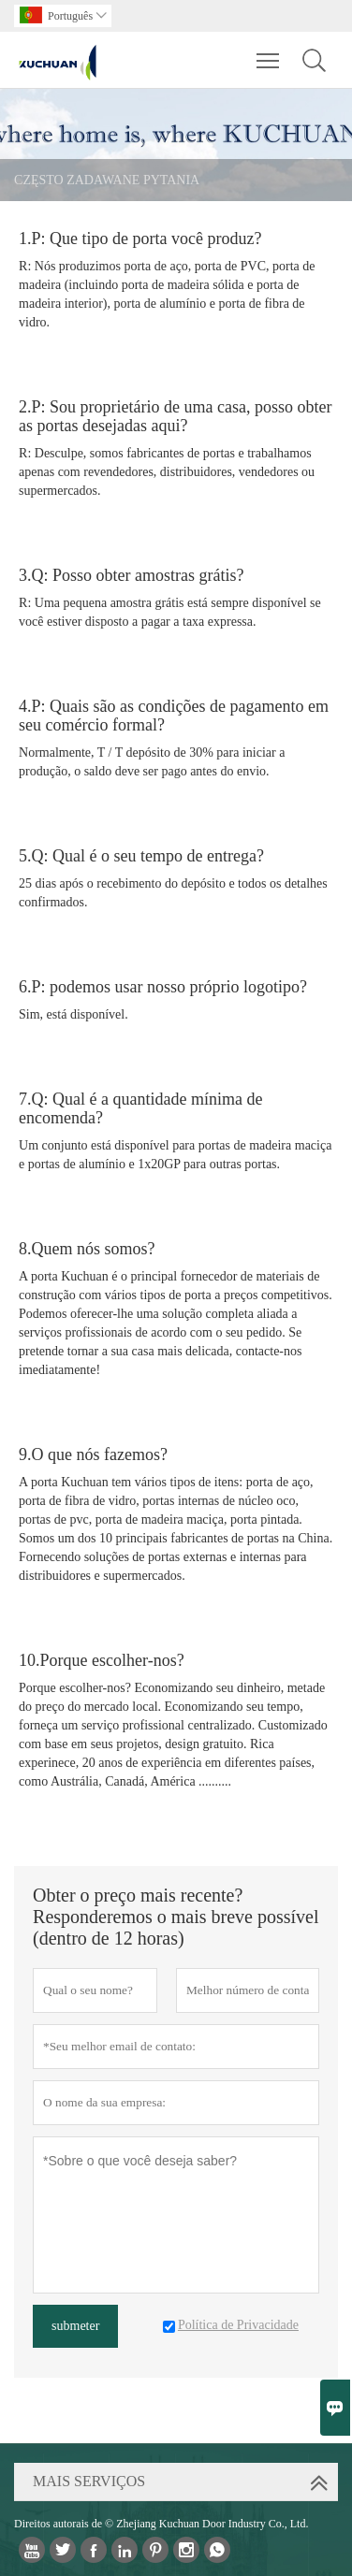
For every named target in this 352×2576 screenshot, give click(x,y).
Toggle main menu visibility (269, 51)
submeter (75, 2326)
